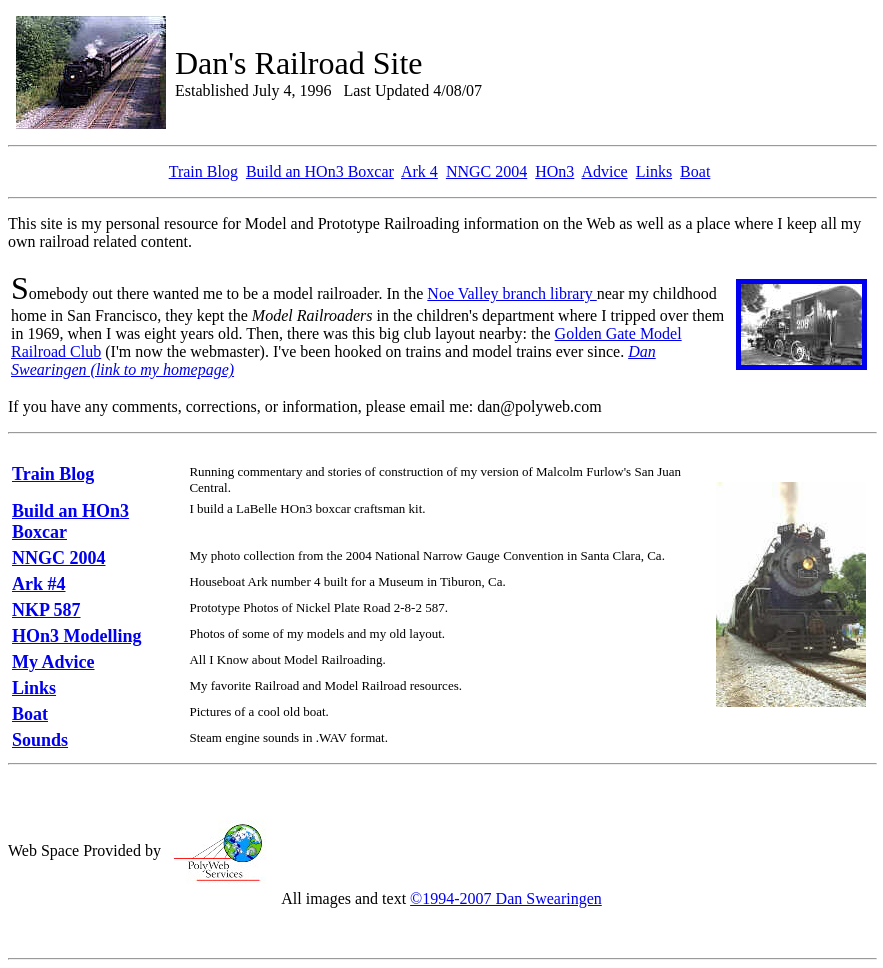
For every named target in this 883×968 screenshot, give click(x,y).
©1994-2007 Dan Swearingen (506, 898)
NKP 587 (46, 610)
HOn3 (554, 171)
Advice (604, 171)
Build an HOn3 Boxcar (320, 171)
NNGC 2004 (486, 171)
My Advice (53, 662)
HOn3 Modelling (77, 636)
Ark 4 (419, 171)
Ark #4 (39, 584)
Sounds (40, 740)
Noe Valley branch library (511, 293)
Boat (695, 171)
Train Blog (203, 171)
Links (654, 171)
